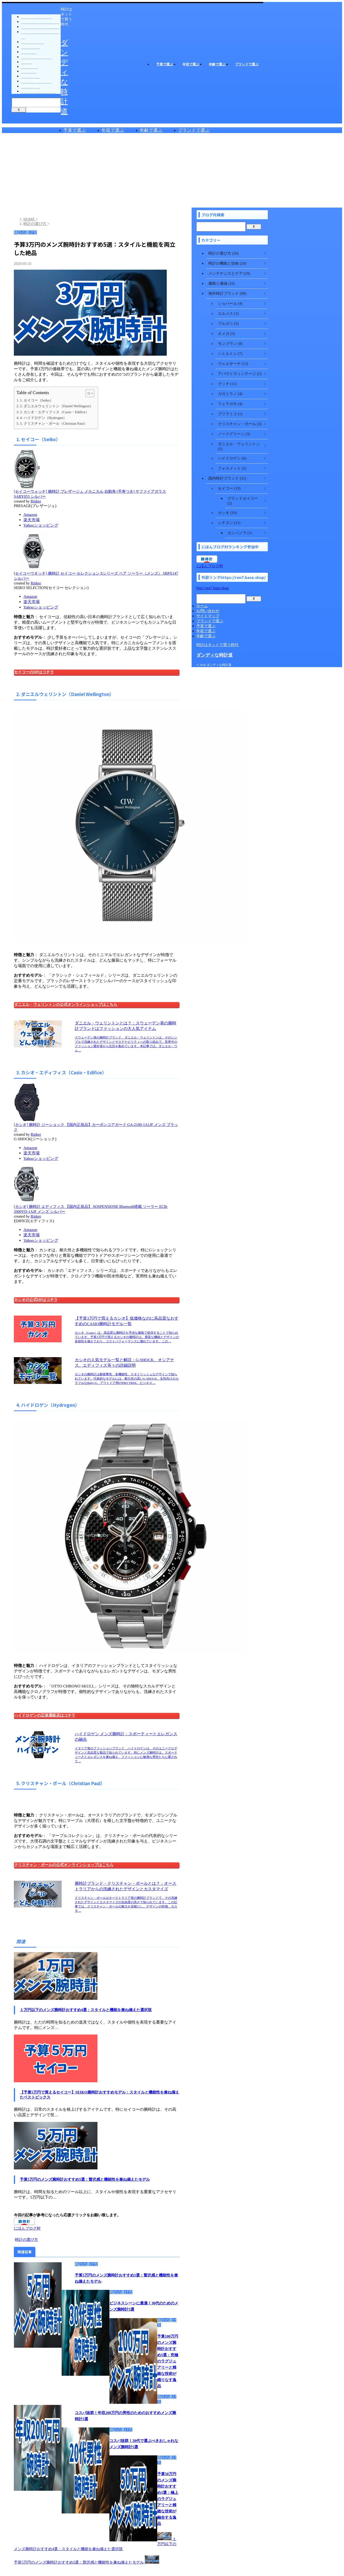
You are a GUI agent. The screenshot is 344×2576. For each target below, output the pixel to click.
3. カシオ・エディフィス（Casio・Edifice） (54, 412)
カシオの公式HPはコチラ (36, 1300)
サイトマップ (207, 616)
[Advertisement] (172, 170)
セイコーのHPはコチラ (34, 672)
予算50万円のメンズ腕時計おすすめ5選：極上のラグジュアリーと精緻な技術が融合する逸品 (167, 2499)
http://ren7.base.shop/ (212, 588)
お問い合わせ (207, 611)
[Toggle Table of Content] (87, 393)
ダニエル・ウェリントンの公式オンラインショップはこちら (65, 1004)
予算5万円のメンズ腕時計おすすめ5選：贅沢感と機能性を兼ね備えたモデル (85, 2179)
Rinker (36, 501)
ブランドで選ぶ (246, 64)
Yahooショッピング (40, 525)
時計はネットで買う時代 (217, 645)
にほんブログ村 (27, 2228)
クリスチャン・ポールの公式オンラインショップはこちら (63, 1865)
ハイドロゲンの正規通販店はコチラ (44, 1715)
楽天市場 (31, 520)
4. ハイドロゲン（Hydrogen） (43, 418)
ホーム (202, 606)
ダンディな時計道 (214, 655)
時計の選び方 (26, 2240)
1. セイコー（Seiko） (36, 400)
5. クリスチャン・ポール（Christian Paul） (53, 423)
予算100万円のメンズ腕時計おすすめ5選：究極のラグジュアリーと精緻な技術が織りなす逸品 (167, 2361)
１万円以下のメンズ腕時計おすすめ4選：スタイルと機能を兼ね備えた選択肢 (86, 2010)
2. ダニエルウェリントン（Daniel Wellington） (56, 406)
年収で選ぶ (191, 64)
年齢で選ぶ (217, 64)
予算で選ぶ (164, 64)
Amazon (30, 514)
